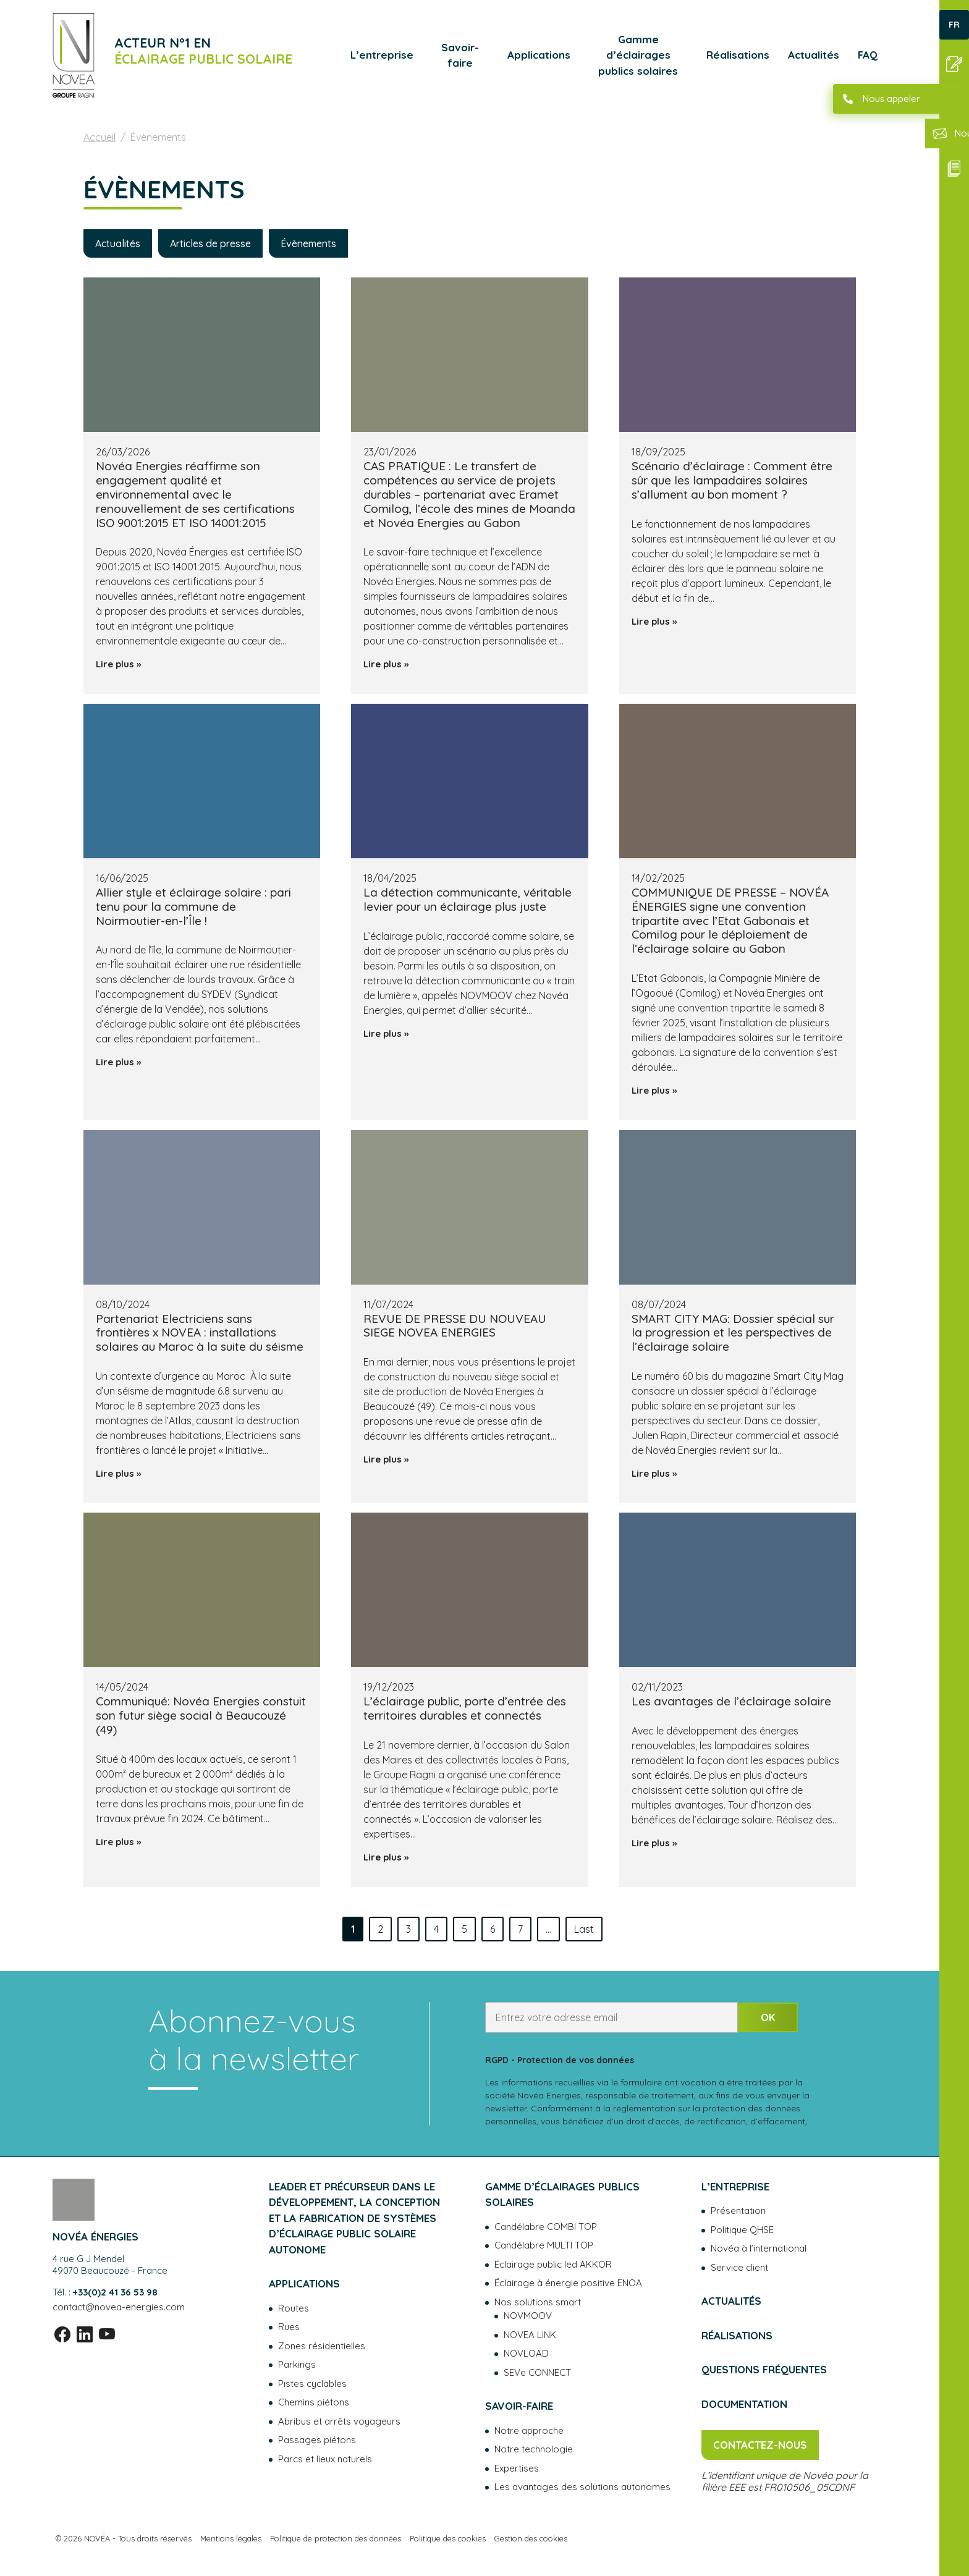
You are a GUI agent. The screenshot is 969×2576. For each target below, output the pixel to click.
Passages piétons (317, 2440)
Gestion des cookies (530, 2538)
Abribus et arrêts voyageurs (339, 2421)
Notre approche (529, 2430)
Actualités (813, 54)
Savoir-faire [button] (460, 55)
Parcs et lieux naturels (325, 2459)
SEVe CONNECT (537, 2372)
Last (584, 1929)
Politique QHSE (742, 2230)
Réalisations (737, 54)
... (548, 1929)
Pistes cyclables (312, 2383)
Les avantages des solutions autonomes (582, 2487)
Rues (289, 2327)
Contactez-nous (760, 2444)
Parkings (297, 2364)
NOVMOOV (528, 2315)
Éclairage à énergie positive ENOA (568, 2283)
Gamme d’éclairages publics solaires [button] (638, 55)
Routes (293, 2308)
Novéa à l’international (758, 2248)
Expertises (516, 2468)
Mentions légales (230, 2538)
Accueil (99, 137)
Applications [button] (538, 54)
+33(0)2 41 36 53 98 (115, 2292)
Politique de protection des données (335, 2538)
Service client (739, 2267)
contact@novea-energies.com (119, 2307)
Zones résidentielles (321, 2346)
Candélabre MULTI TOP (543, 2245)
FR (954, 24)
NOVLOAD (526, 2353)
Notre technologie (533, 2449)
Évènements (308, 243)
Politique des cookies (448, 2538)
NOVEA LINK (530, 2335)
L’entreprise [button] (381, 54)
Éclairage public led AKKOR (553, 2264)
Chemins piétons (313, 2402)
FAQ (868, 54)
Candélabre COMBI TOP (545, 2226)
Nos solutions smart (537, 2302)
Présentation (738, 2210)
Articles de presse (210, 243)
